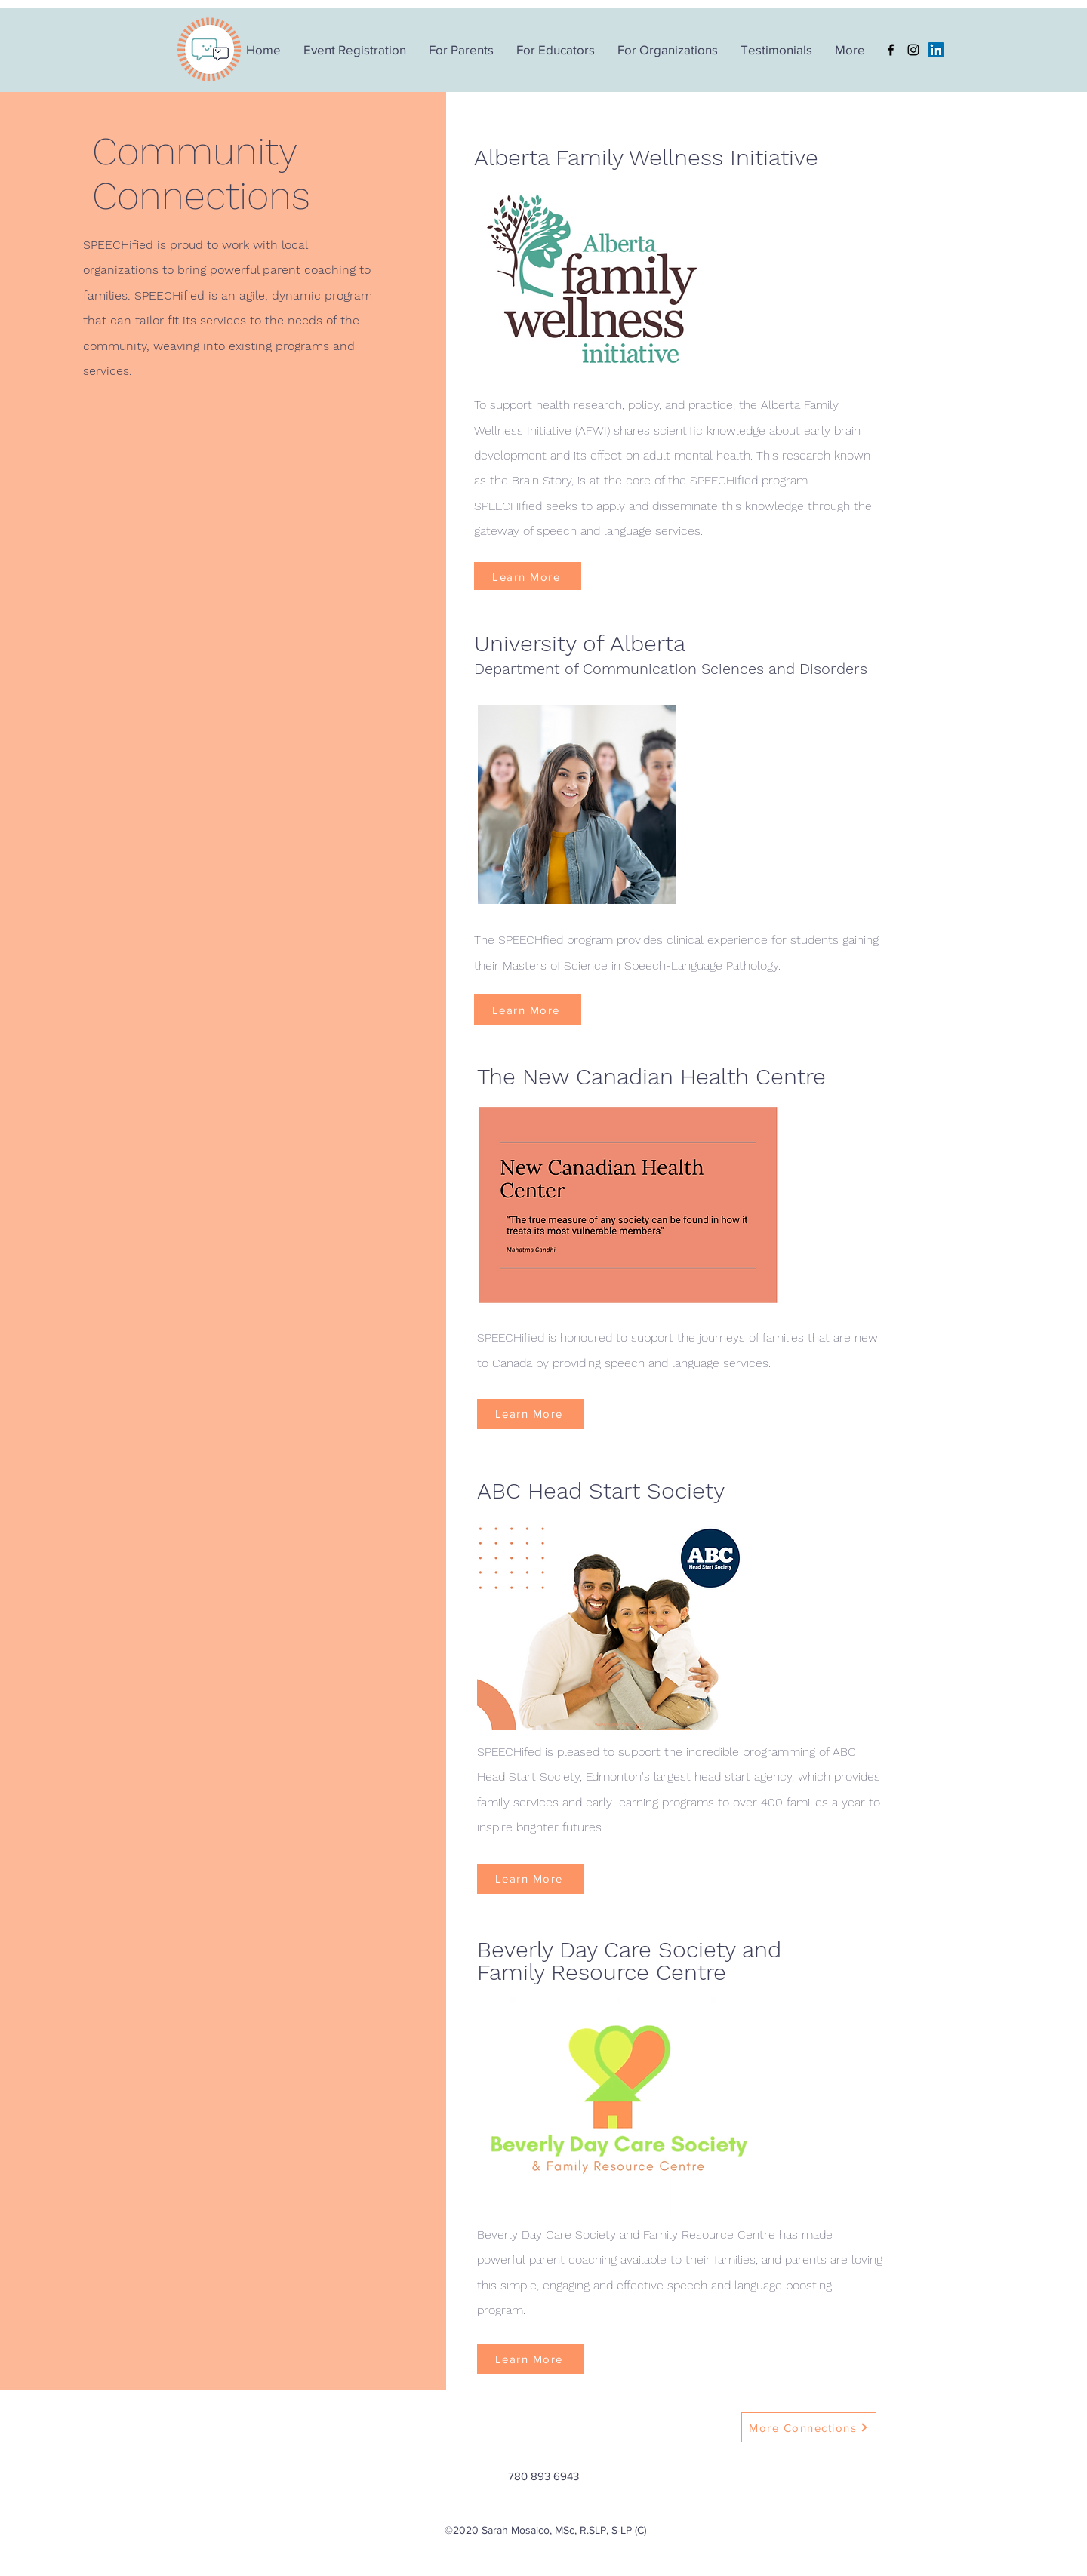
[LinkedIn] (936, 49)
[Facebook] (890, 49)
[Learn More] (527, 577)
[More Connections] (808, 2427)
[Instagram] (913, 49)
